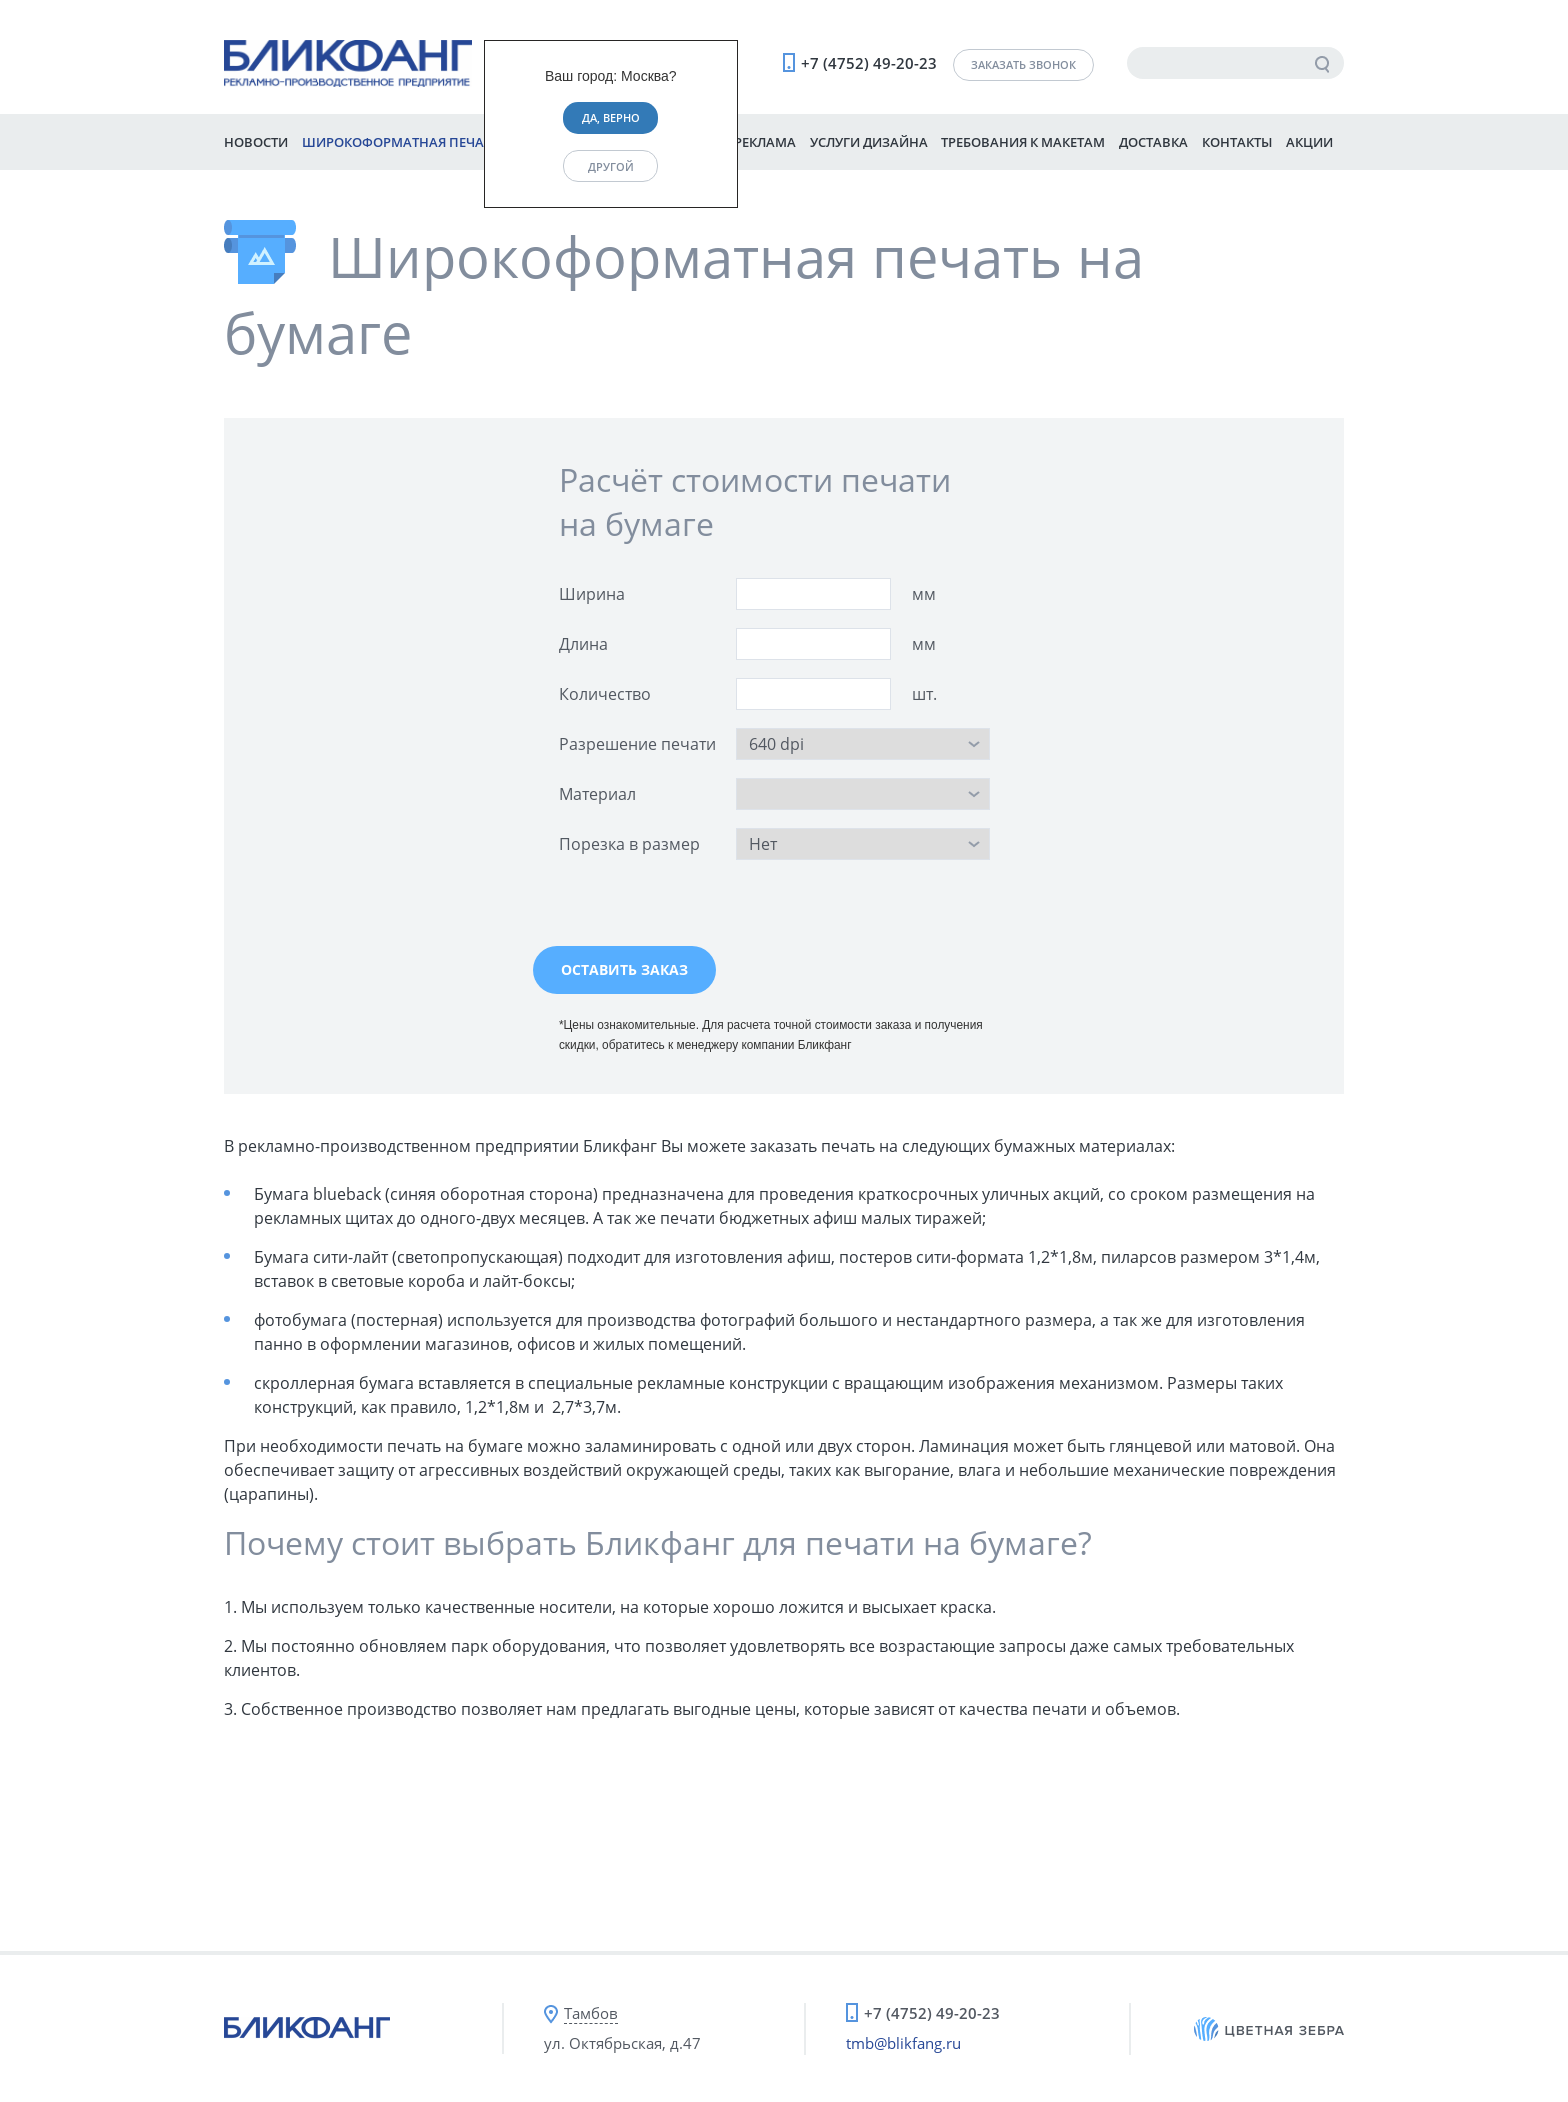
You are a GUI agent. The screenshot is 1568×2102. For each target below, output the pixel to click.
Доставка (1153, 142)
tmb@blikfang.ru (903, 2043)
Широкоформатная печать (400, 142)
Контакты (1237, 142)
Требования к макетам (1023, 142)
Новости (256, 142)
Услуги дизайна (869, 142)
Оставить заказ (624, 969)
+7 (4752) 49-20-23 (869, 63)
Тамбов (591, 2013)
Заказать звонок (1023, 64)
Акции (1309, 142)
